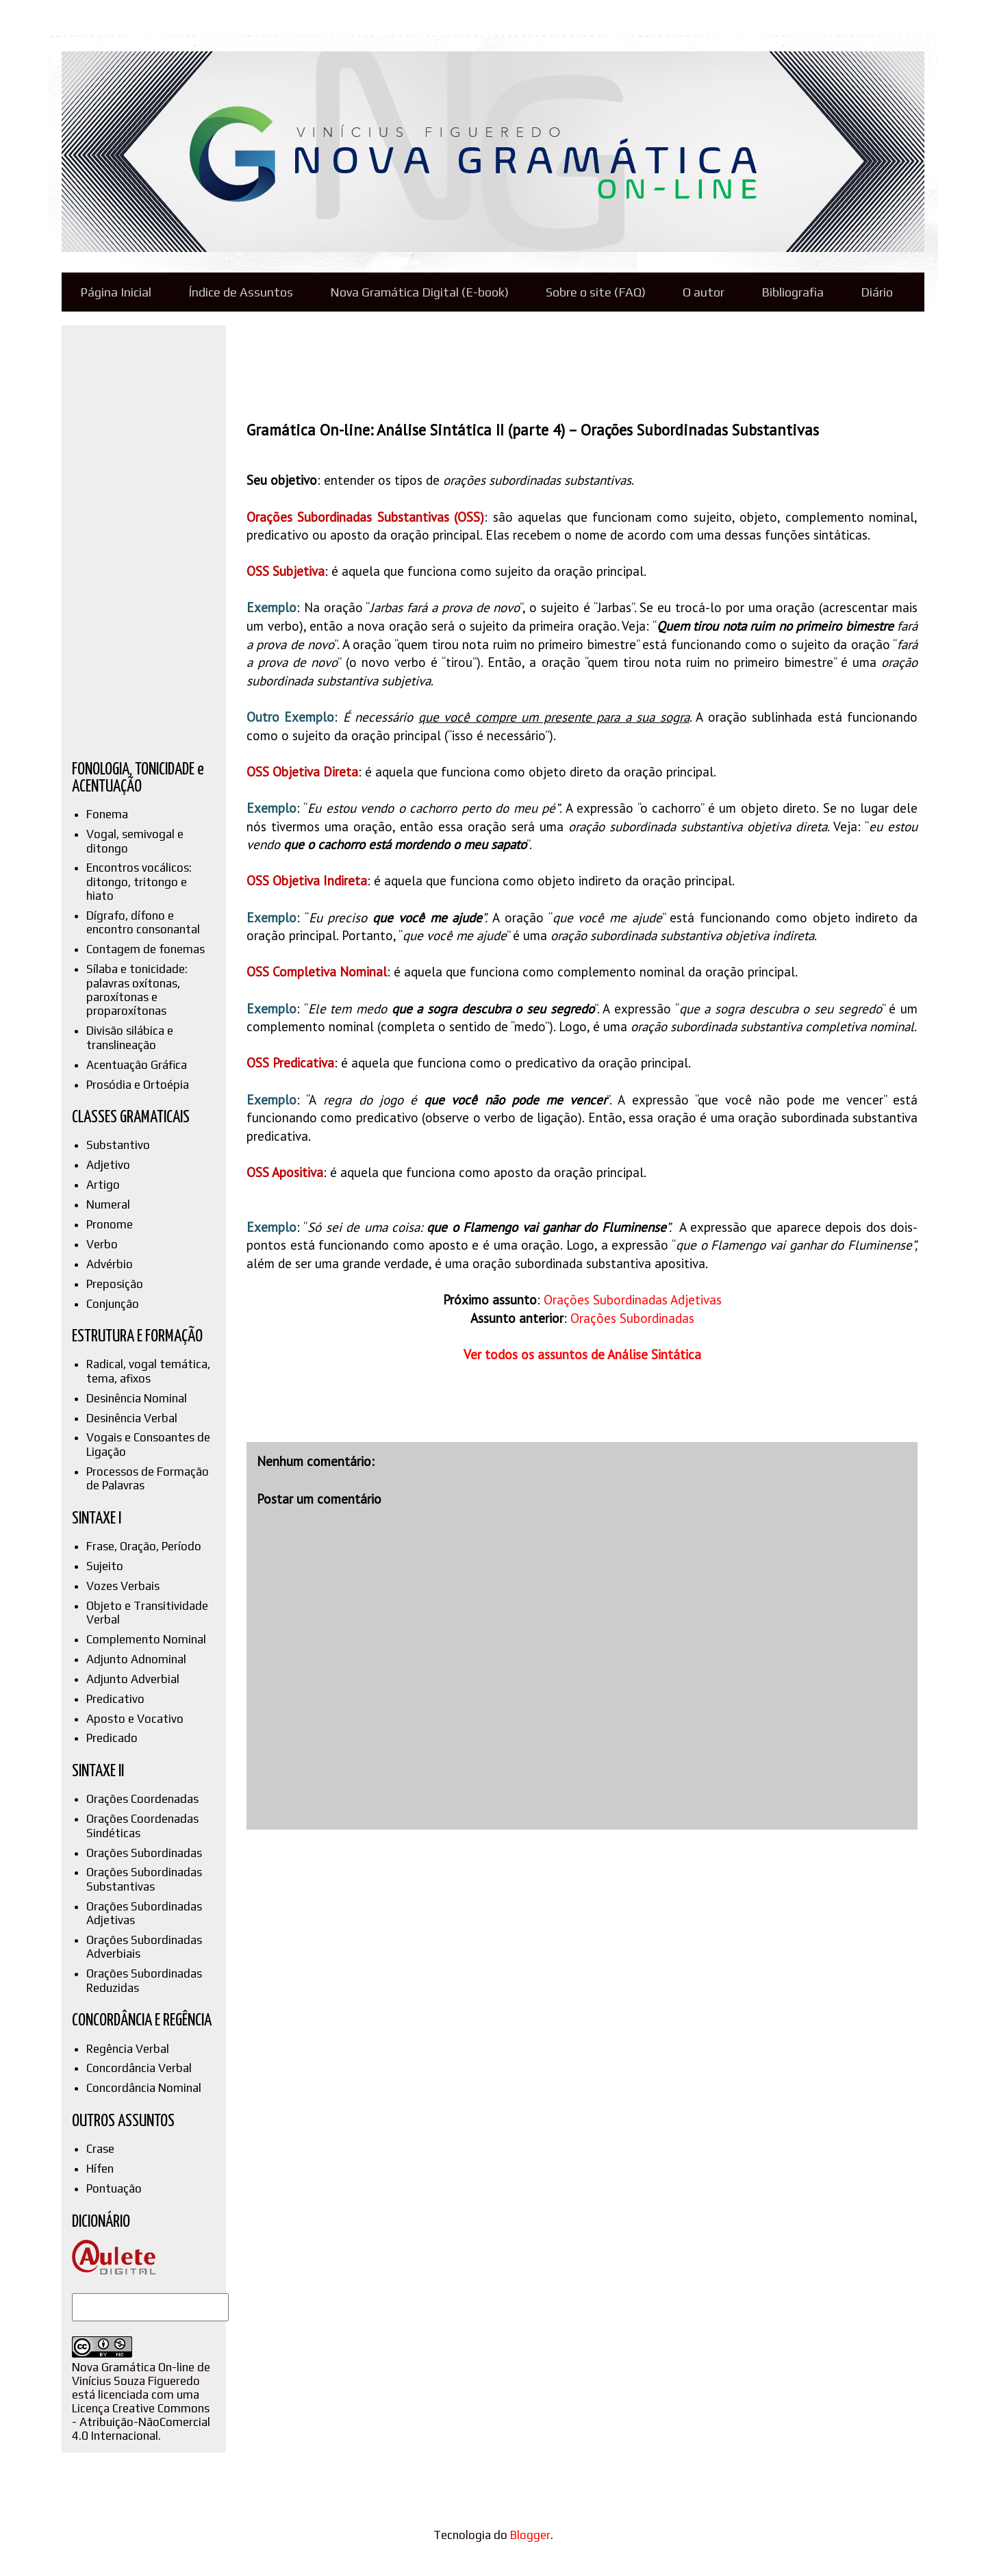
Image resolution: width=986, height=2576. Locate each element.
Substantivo (118, 1145)
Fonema (107, 814)
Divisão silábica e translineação (129, 1037)
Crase (100, 2149)
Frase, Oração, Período (143, 1546)
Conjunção (112, 1304)
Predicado (112, 1738)
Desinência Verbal (131, 1418)
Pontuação (114, 2188)
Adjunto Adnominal (136, 1659)
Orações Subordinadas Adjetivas (633, 1299)
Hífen (100, 2168)
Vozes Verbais (123, 1586)
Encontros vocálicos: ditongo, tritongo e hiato (139, 881)
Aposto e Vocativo (135, 1719)
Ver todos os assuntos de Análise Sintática (582, 1354)
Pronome (109, 1224)
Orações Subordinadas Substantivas (144, 1879)
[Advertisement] (495, 363)
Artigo (103, 1184)
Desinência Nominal (136, 1398)
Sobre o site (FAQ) (596, 292)
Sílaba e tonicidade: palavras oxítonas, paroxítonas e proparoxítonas (137, 990)
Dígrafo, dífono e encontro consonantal (143, 922)
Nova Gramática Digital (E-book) (419, 292)
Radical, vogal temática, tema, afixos (148, 1371)
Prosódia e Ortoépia (137, 1084)
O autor (703, 292)
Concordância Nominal (143, 2088)
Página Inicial (115, 292)
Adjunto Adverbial (132, 1679)
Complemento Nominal (146, 1639)
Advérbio (109, 1264)
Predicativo (115, 1699)
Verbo (102, 1244)
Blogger (530, 2535)
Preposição (114, 1284)
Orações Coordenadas (142, 1799)
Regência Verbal (127, 2049)
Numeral (108, 1204)
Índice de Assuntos (240, 292)
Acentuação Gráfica (136, 1065)
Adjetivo (108, 1165)
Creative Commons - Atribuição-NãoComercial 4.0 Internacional (141, 2421)
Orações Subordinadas (632, 1318)
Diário (877, 292)
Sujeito (104, 1566)
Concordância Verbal (139, 2068)
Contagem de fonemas (145, 949)
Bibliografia (792, 292)
